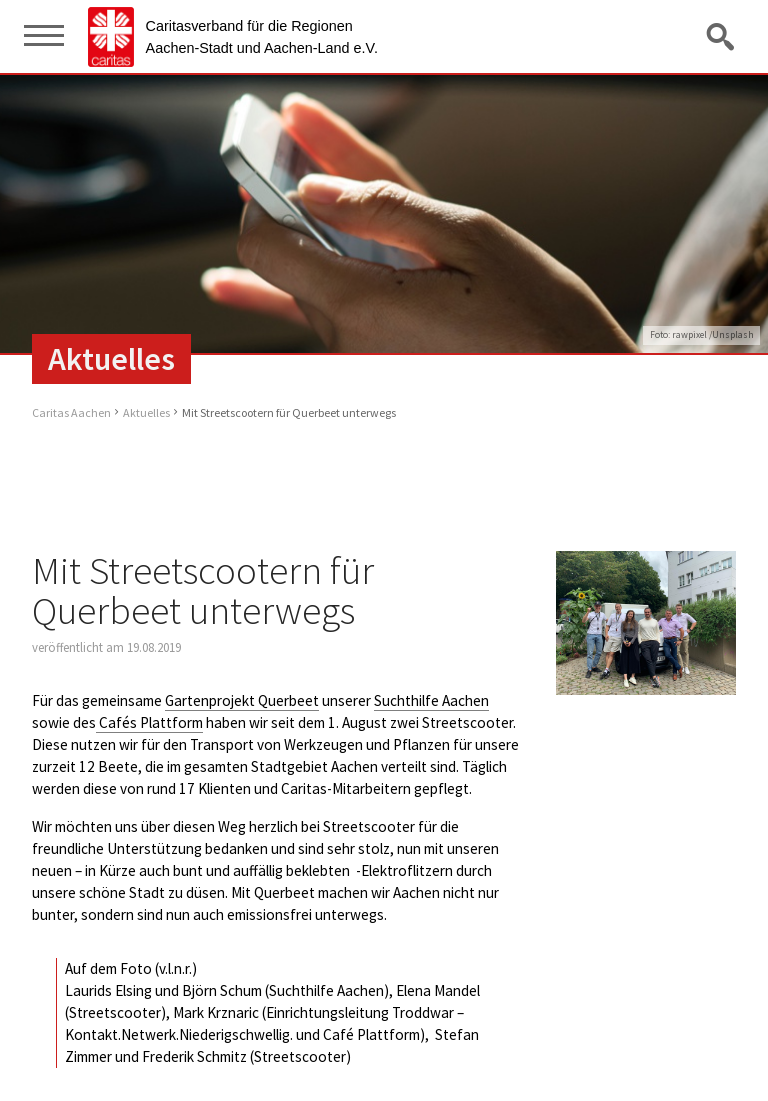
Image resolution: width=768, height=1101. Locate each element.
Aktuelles (146, 412)
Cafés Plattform (149, 722)
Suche (722, 36)
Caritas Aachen (71, 412)
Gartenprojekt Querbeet (242, 700)
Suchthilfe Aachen (431, 700)
